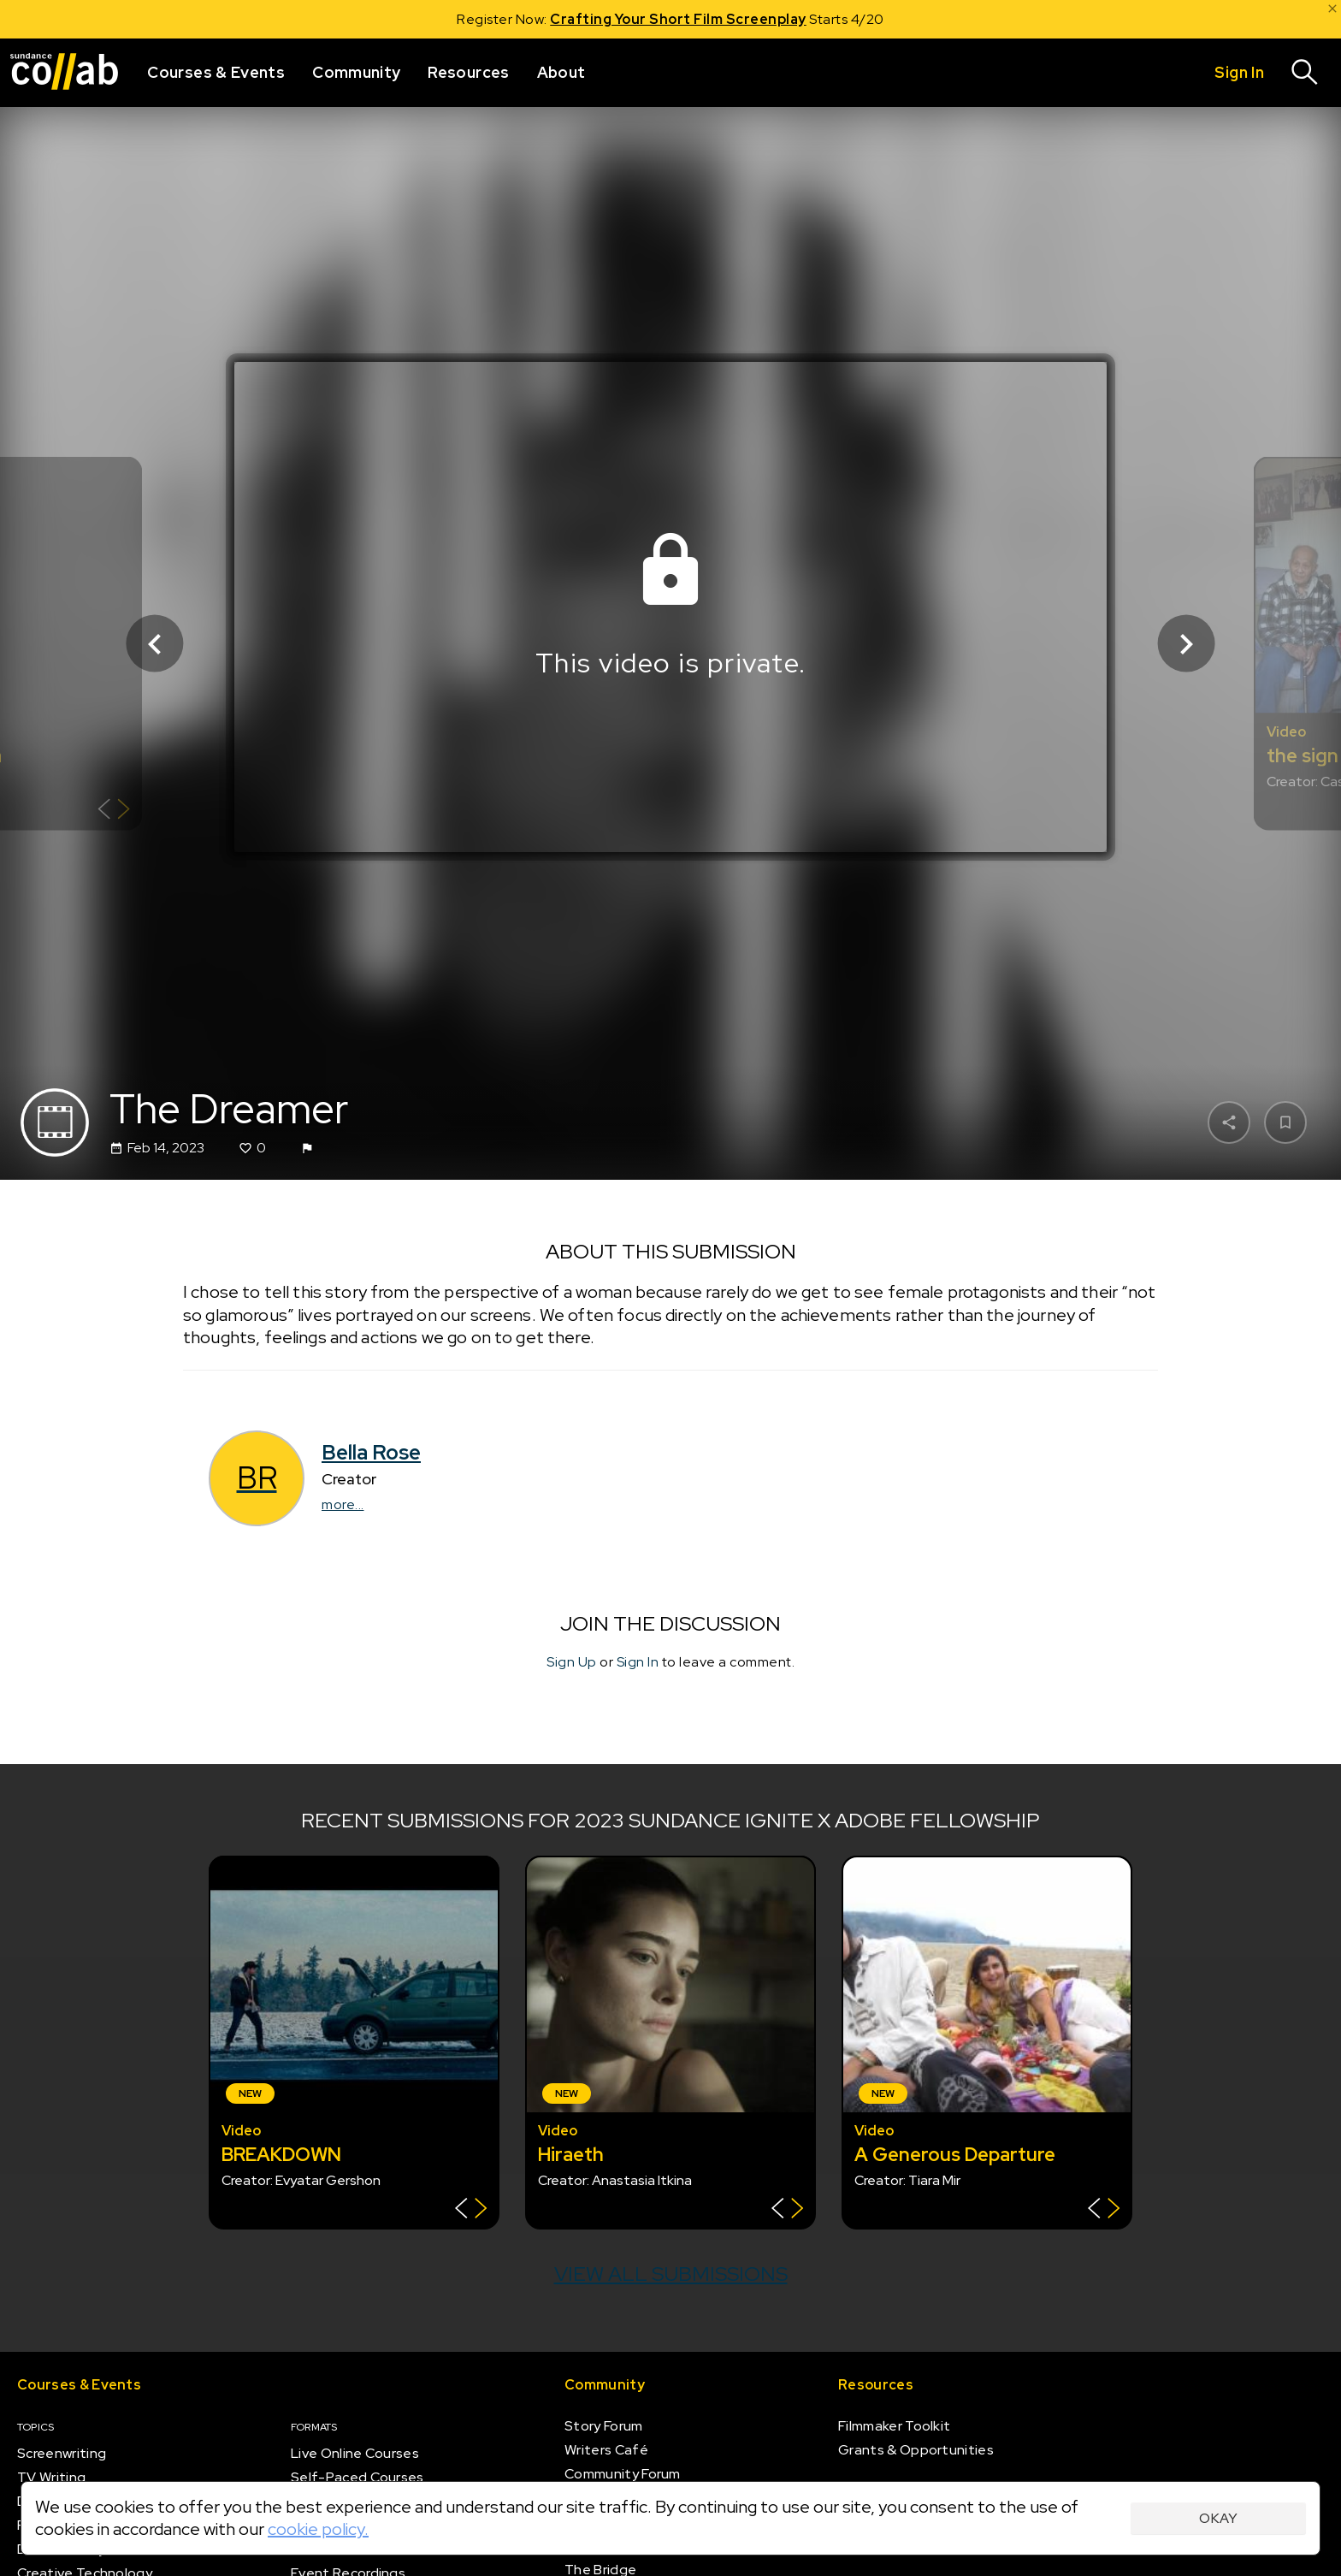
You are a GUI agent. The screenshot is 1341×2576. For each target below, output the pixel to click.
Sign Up (571, 1662)
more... (343, 1504)
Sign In (638, 1662)
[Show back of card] (114, 811)
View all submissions (671, 2273)
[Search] (1305, 72)
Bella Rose (371, 1452)
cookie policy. (318, 2529)
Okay (1218, 2518)
